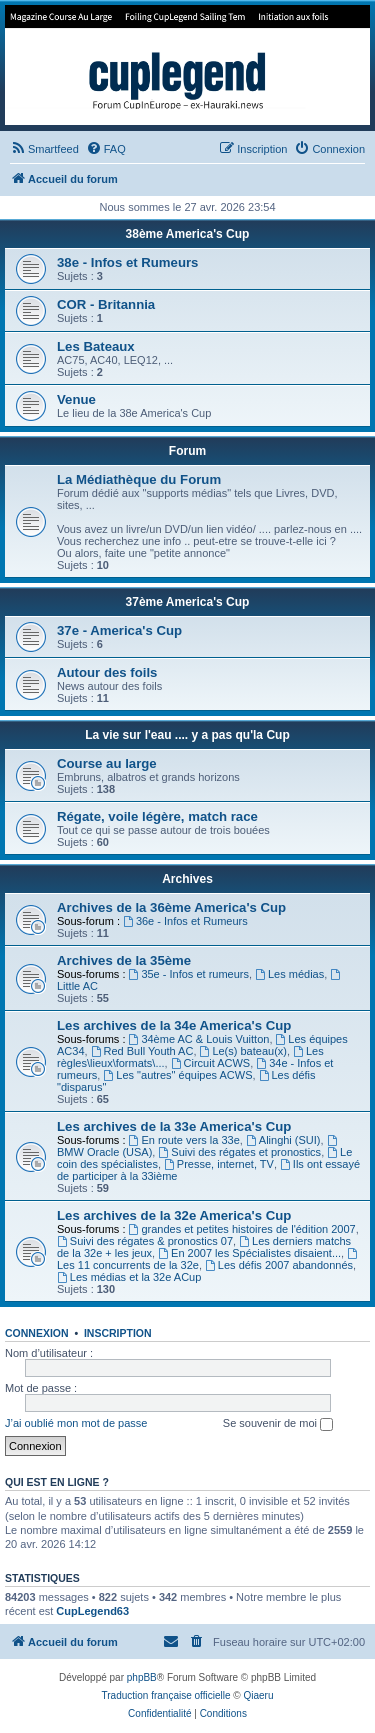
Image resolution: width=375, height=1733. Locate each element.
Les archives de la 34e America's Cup (174, 1025)
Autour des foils (107, 672)
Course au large (107, 763)
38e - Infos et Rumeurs (127, 262)
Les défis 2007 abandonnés (279, 1265)
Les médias (289, 974)
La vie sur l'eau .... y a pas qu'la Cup (187, 735)
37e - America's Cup (119, 630)
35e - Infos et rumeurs (189, 974)
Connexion (37, 1333)
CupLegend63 (92, 1611)
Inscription (118, 1333)
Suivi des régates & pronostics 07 (145, 1241)
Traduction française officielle (166, 1695)
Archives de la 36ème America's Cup (171, 907)
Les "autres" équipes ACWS (177, 1075)
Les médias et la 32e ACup (129, 1277)
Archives (187, 879)
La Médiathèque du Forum (139, 479)
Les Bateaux (96, 346)
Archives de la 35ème (124, 960)
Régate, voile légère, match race (157, 816)
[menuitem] (44, 149)
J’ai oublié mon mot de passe (76, 1423)
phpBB (142, 1677)
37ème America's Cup (188, 602)
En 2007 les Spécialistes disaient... (249, 1253)
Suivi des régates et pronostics (239, 1152)
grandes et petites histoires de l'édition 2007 (242, 1229)
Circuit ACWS (210, 1063)
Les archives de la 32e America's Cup (174, 1215)
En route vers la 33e (184, 1140)
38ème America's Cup (188, 234)
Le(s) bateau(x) (243, 1051)
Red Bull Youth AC (142, 1051)
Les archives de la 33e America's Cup (174, 1126)
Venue (76, 399)
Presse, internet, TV (219, 1164)
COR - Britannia (106, 304)
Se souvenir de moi (278, 1424)
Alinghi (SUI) (283, 1140)
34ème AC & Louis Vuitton (199, 1039)
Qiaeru (258, 1695)
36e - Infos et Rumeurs (185, 921)
